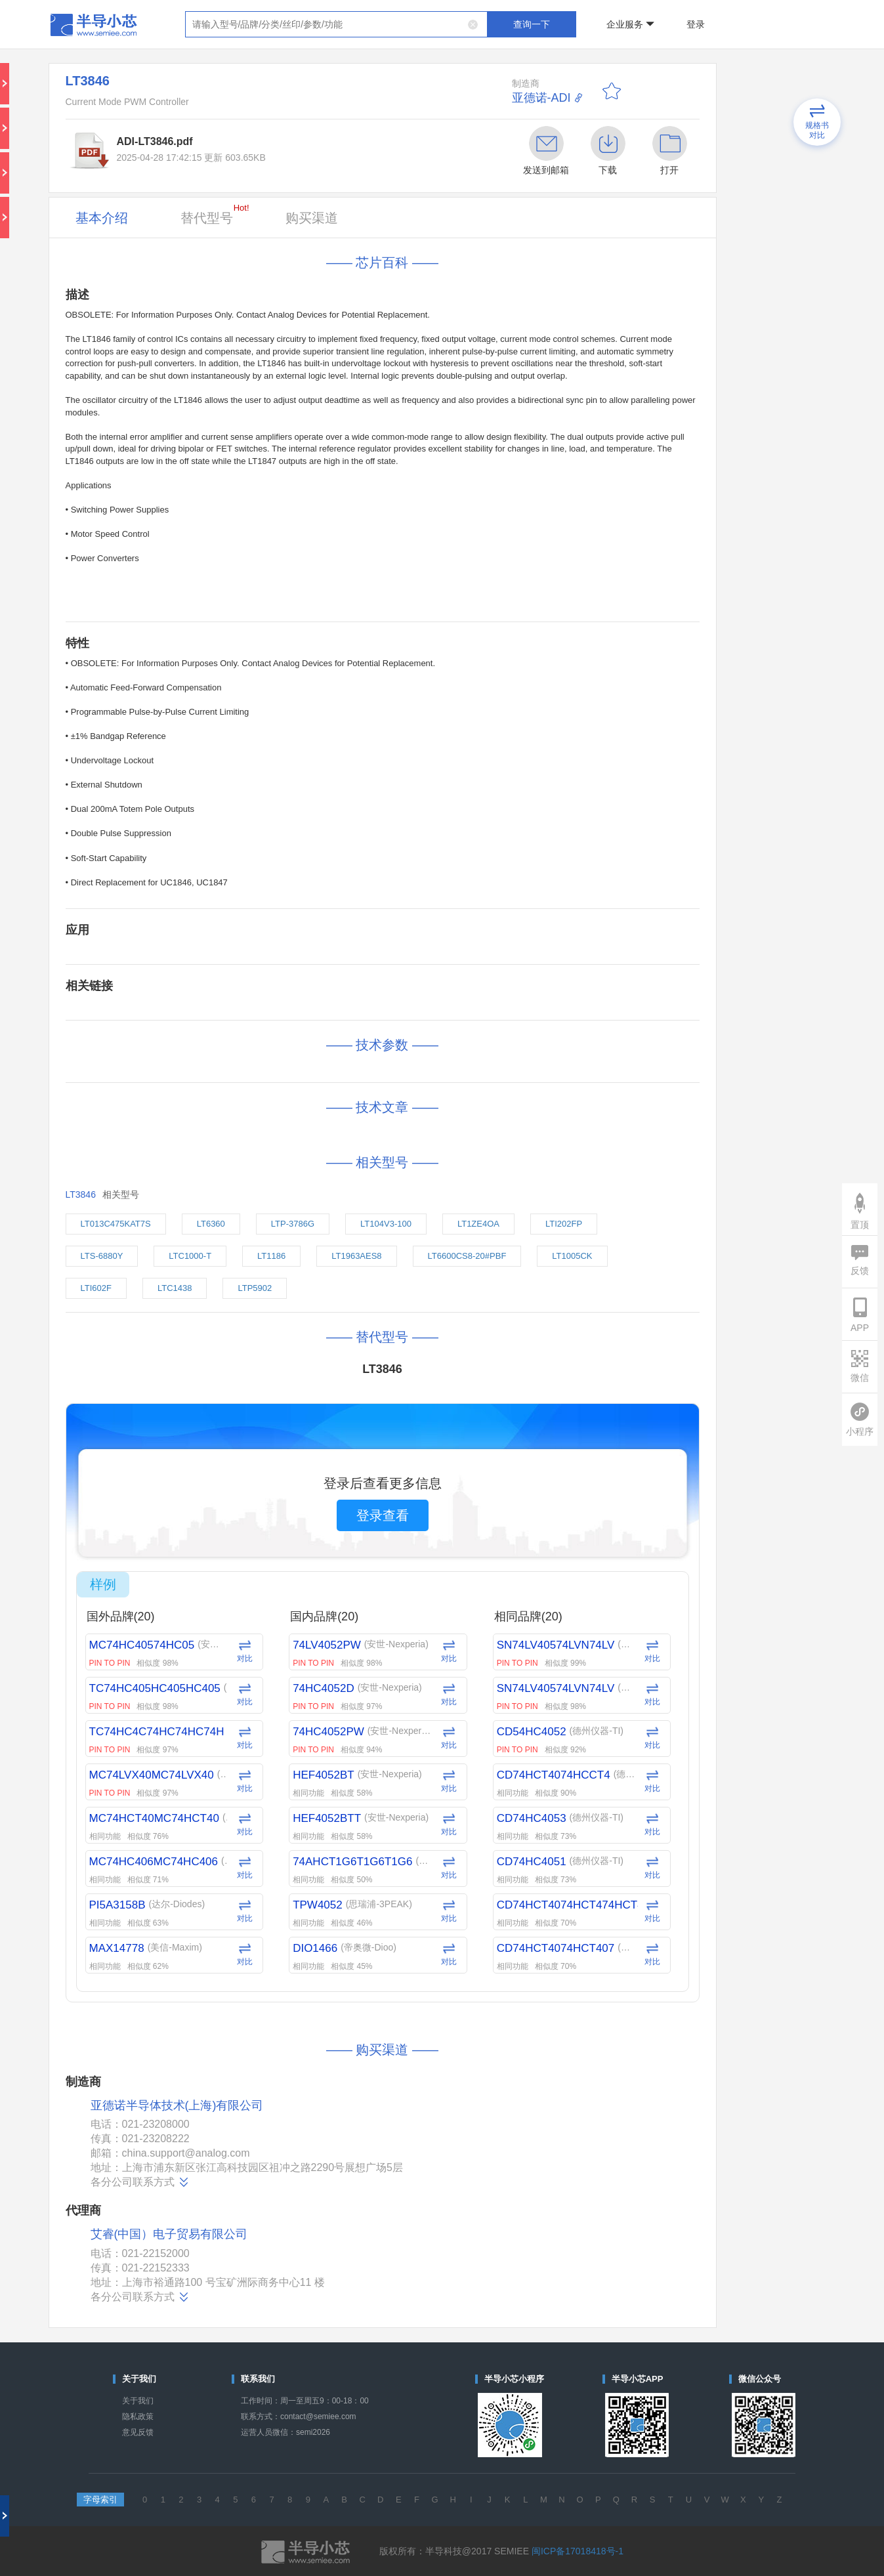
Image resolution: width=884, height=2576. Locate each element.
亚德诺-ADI (541, 97)
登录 (695, 24)
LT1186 (271, 1256)
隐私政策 (138, 2416)
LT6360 (211, 1224)
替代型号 (214, 214)
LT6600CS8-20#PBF (467, 1256)
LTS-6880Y (102, 1256)
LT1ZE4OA (478, 1224)
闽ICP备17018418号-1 (577, 2551)
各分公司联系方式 (140, 2182)
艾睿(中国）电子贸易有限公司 (169, 2234)
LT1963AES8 (356, 1256)
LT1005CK (572, 1256)
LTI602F (96, 1288)
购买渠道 (311, 218)
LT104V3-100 (385, 1224)
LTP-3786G (292, 1224)
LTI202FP (563, 1224)
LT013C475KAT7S (116, 1224)
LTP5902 (255, 1288)
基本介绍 (101, 218)
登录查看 (382, 1515)
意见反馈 (138, 2432)
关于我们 (138, 2400)
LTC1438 (175, 1288)
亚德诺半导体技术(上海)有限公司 (177, 2106)
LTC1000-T (190, 1256)
